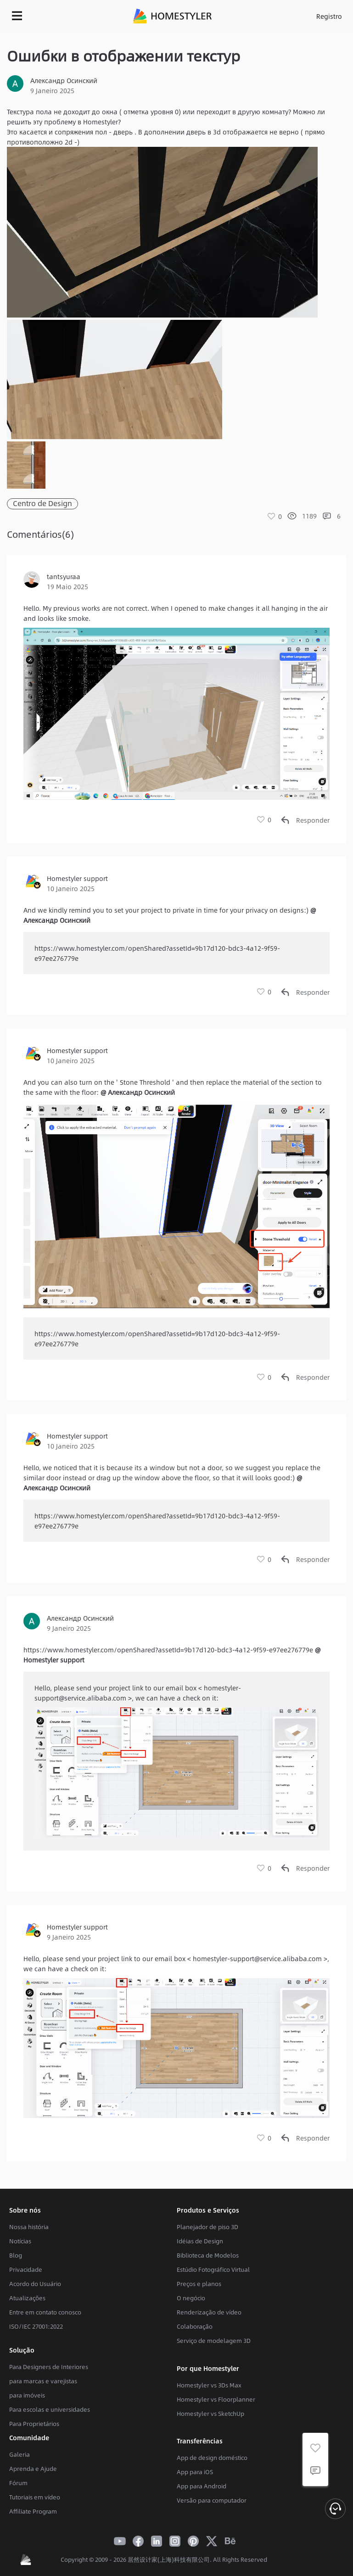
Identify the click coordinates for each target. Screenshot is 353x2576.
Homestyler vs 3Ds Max (209, 2385)
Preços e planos (199, 2283)
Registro (329, 16)
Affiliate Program (33, 2511)
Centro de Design (42, 503)
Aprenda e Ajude (33, 2468)
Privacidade (25, 2269)
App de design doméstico (212, 2457)
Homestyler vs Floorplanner (216, 2399)
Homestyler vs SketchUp (210, 2413)
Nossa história (29, 2226)
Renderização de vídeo (209, 2312)
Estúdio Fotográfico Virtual (213, 2269)
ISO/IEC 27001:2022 (36, 2326)
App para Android (201, 2486)
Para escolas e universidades (49, 2409)
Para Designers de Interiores (48, 2366)
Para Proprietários (34, 2423)
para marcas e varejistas (43, 2381)
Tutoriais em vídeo (34, 2497)
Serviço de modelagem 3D (214, 2340)
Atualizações (27, 2298)
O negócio (191, 2298)
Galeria (19, 2454)
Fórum (18, 2482)
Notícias (20, 2241)
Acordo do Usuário (35, 2283)
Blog (15, 2255)
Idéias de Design (200, 2241)
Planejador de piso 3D (207, 2226)
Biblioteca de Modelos (208, 2255)
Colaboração (195, 2326)
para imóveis (27, 2395)
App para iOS (195, 2471)
